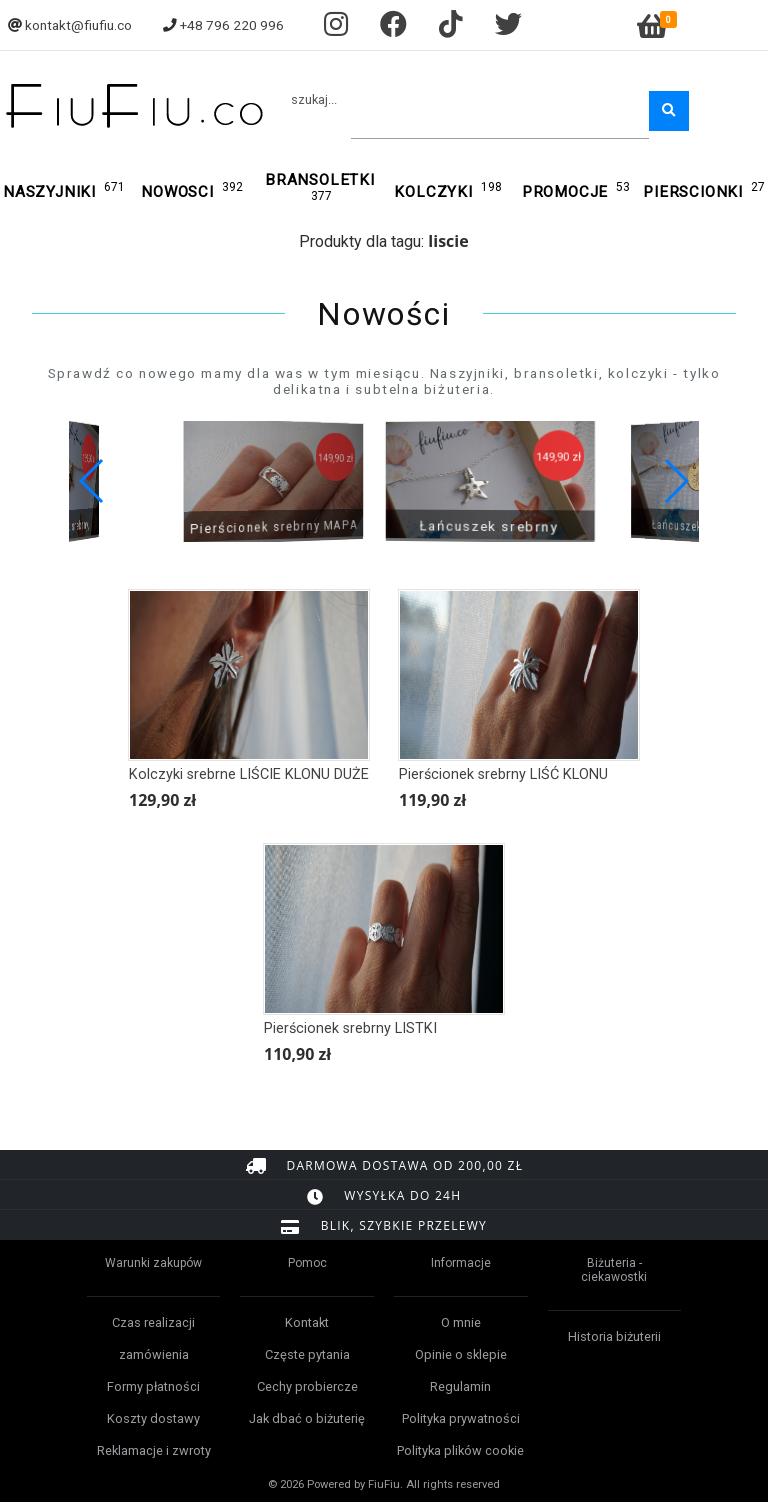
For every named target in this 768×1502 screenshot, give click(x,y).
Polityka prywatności (461, 1418)
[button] (675, 481)
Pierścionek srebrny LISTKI (350, 1028)
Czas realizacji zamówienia (153, 1338)
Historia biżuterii (614, 1336)
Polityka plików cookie (460, 1450)
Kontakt (307, 1322)
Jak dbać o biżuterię (307, 1418)
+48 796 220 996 (232, 25)
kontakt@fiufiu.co (78, 25)
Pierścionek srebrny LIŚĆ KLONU (503, 774)
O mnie (461, 1322)
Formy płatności (153, 1386)
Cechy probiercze (307, 1386)
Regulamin (460, 1386)
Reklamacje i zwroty (154, 1450)
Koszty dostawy (153, 1418)
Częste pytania (307, 1354)
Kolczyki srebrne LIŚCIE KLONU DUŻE (249, 774)
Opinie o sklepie (461, 1354)
